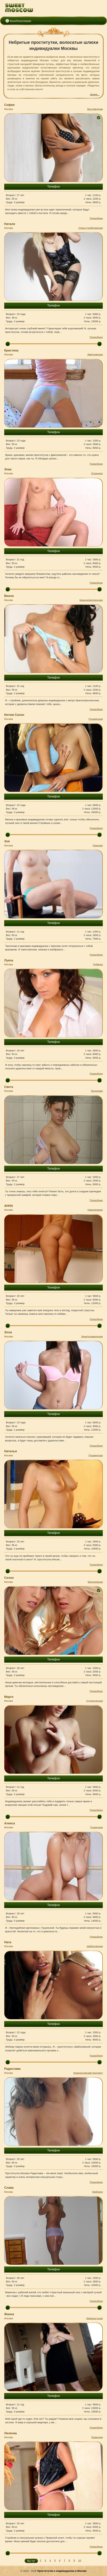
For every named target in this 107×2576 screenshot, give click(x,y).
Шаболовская (95, 1946)
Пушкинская (96, 718)
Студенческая (94, 1700)
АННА (8, 1205)
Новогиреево (95, 1209)
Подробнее (96, 218)
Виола (9, 596)
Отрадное (97, 473)
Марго (8, 1697)
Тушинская (96, 1827)
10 (79, 2560)
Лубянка (98, 964)
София (9, 105)
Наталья (10, 1451)
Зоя (7, 841)
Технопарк (97, 1090)
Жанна (9, 2314)
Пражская (97, 2437)
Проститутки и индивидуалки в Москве (62, 2570)
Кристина (11, 350)
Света (8, 1087)
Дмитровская (95, 354)
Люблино (97, 2191)
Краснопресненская (91, 600)
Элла (8, 1332)
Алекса (9, 1823)
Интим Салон (14, 714)
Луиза (8, 960)
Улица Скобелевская (90, 227)
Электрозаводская (92, 1336)
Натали (9, 224)
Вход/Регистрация (20, 20)
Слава (9, 2187)
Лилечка (10, 2433)
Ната (7, 1942)
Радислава (12, 2068)
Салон (9, 1577)
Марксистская (94, 2318)
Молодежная (95, 1581)
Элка (7, 469)
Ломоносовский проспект (88, 2072)
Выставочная (95, 109)
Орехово (98, 845)
